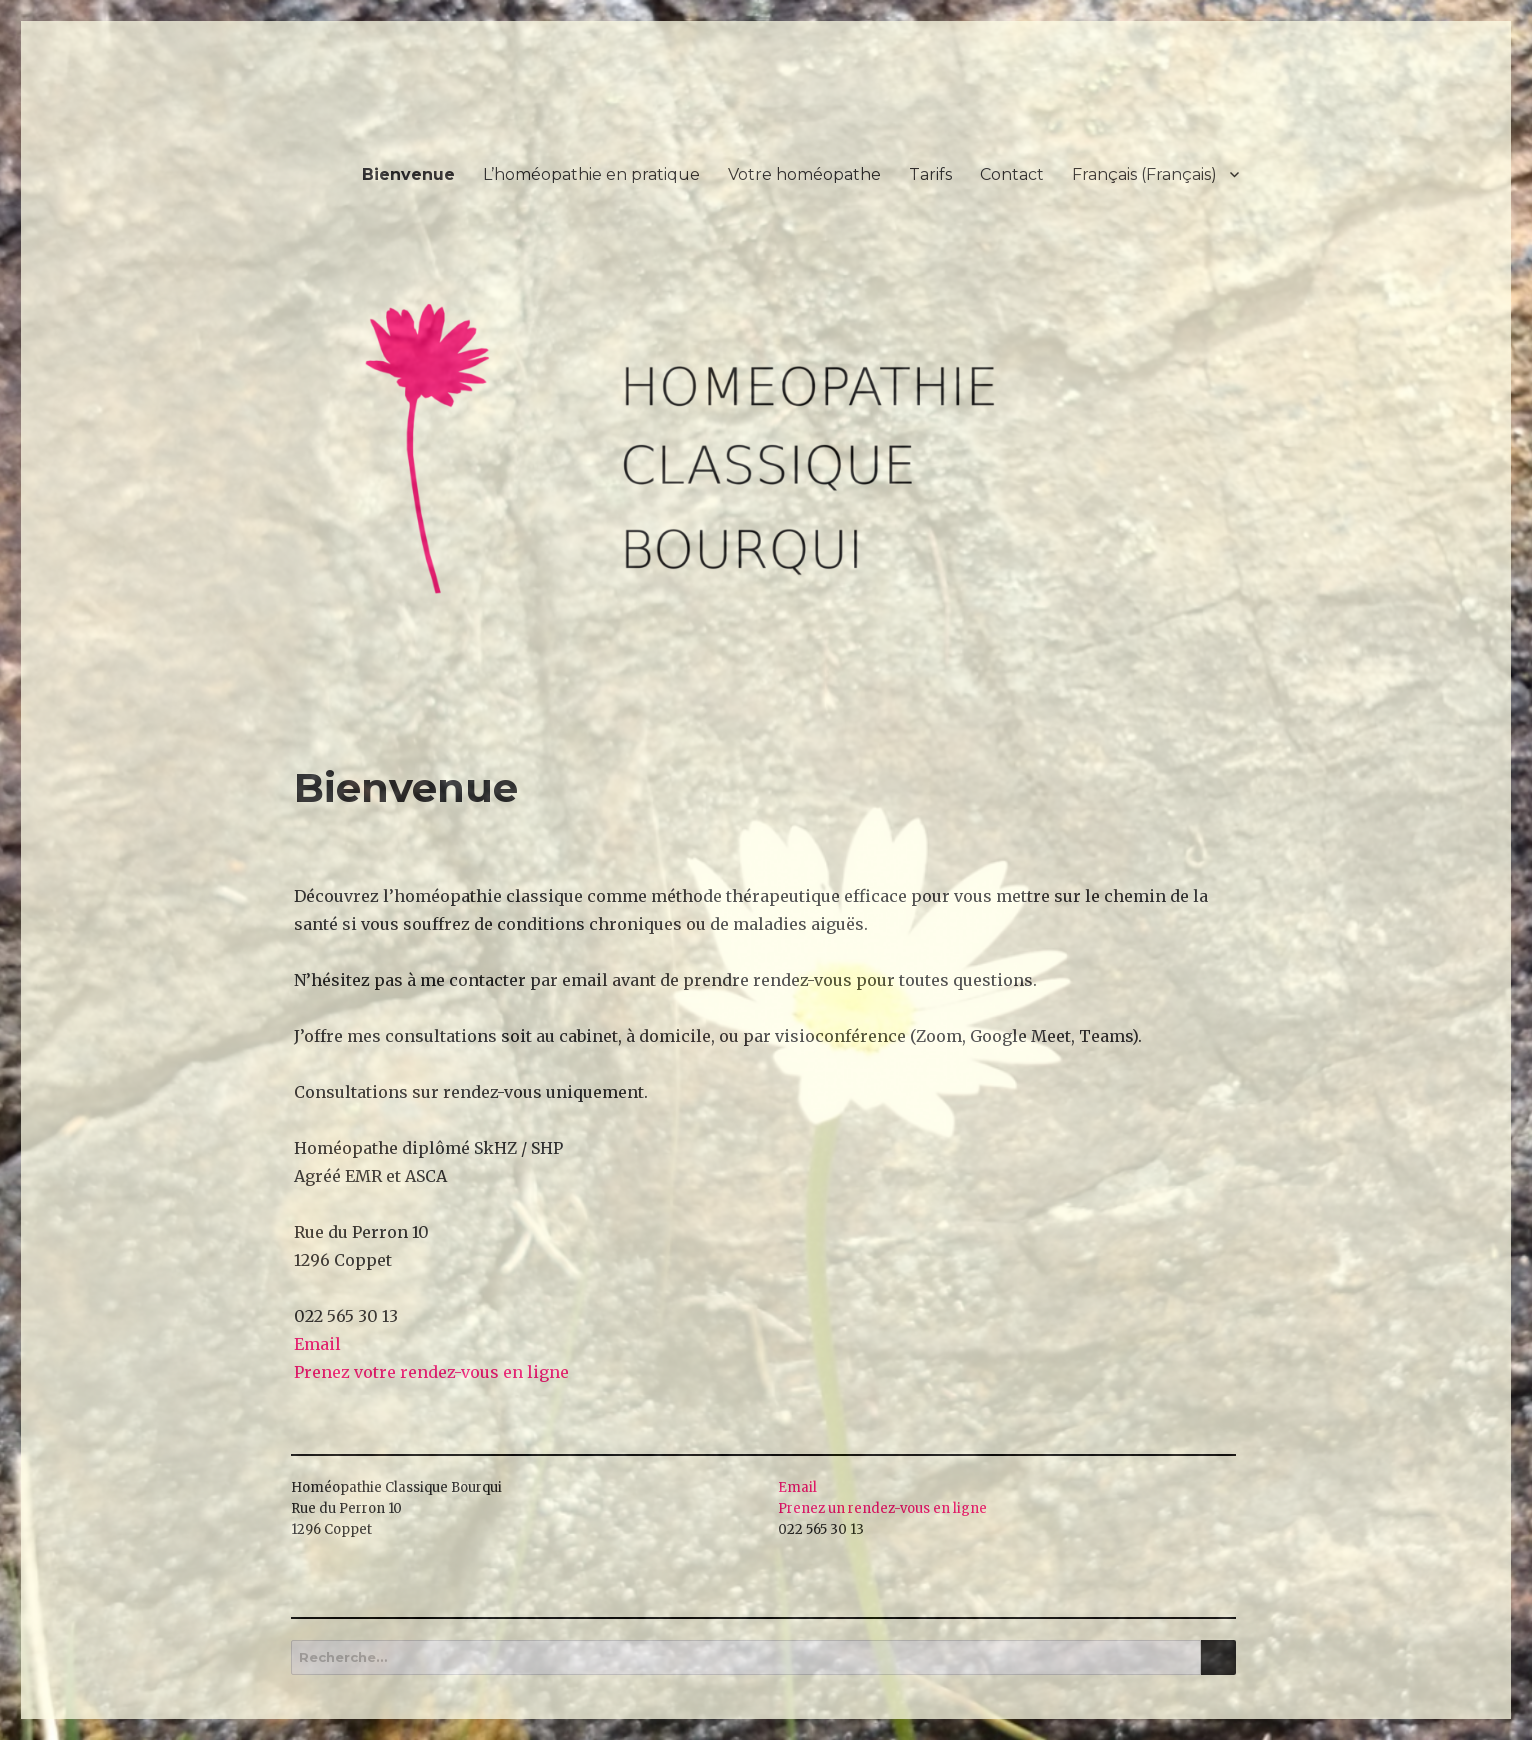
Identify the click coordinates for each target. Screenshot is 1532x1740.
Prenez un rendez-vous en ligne (882, 1508)
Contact (1012, 174)
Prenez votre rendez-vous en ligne (431, 1372)
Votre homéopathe (804, 174)
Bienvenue (408, 174)
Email (317, 1344)
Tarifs (930, 174)
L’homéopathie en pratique (591, 174)
